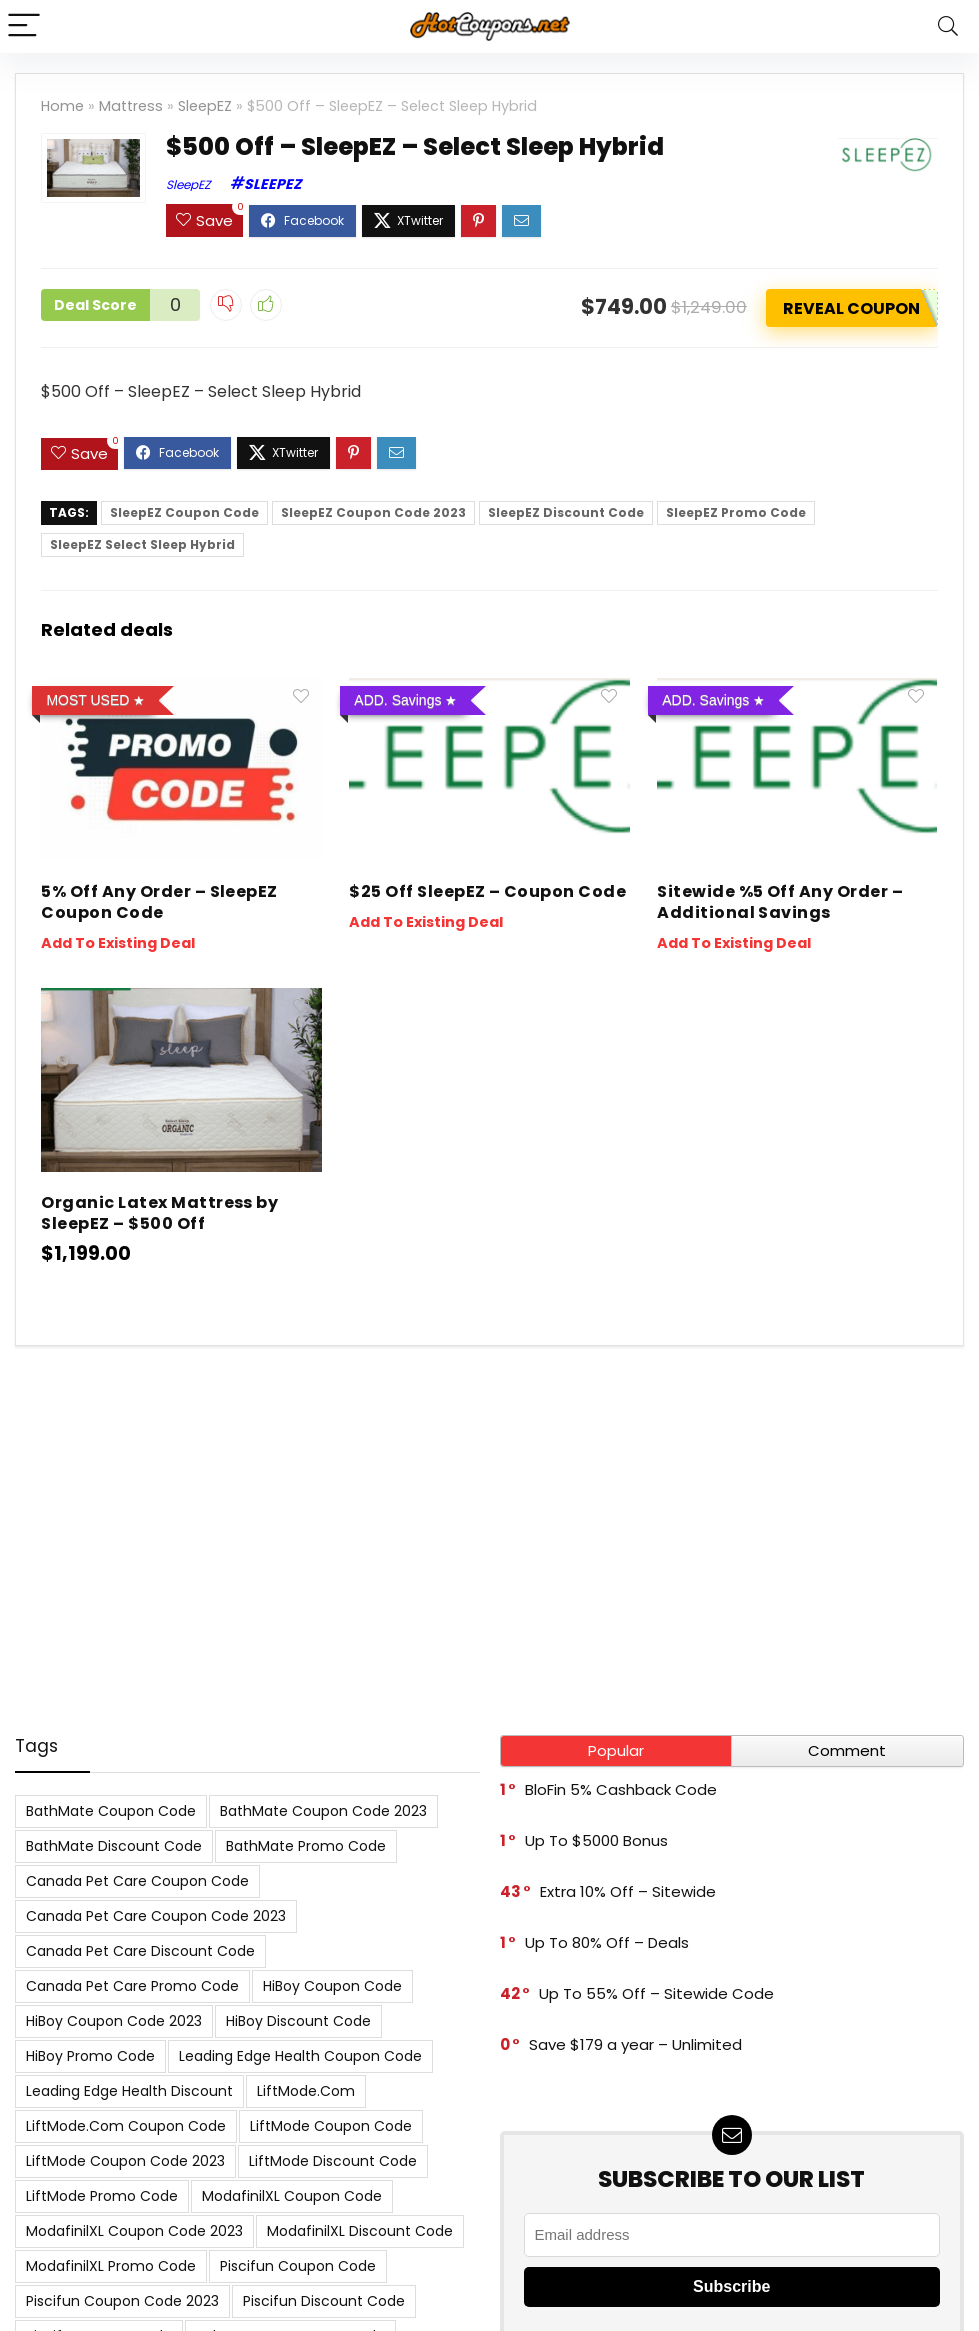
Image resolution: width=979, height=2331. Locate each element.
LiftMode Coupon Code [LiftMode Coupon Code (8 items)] (331, 2126)
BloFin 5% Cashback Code (621, 1789)
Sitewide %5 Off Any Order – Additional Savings (780, 902)
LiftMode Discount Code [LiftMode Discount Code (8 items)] (333, 2161)
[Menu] (24, 26)
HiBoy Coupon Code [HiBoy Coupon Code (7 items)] (332, 1986)
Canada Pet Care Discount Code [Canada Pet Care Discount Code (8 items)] (140, 1951)
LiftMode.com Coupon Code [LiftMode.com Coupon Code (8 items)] (126, 2126)
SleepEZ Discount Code (566, 512)
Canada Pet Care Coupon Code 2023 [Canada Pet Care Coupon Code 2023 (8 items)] (156, 1916)
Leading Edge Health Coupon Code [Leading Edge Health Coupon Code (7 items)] (300, 2056)
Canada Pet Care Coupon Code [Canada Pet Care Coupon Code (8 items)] (137, 1881)
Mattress (131, 106)
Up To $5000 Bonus (596, 1840)
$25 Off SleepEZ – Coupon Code (487, 891)
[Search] (948, 26)
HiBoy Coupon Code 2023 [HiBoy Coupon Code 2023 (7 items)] (114, 2021)
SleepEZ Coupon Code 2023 (373, 512)
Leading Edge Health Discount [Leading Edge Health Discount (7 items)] (129, 2091)
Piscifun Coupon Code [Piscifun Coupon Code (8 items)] (298, 2266)
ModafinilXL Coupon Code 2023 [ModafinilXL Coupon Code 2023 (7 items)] (134, 2231)
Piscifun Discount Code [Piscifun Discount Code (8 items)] (324, 2301)
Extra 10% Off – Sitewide (628, 1891)
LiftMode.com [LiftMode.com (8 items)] (306, 2091)
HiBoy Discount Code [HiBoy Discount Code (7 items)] (298, 2021)
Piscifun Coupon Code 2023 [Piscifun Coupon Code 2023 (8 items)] (122, 2301)
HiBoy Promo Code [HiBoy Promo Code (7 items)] (90, 2056)
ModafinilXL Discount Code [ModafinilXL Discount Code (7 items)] (360, 2231)
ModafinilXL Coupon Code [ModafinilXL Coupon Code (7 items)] (292, 2196)
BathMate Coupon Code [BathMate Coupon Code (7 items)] (111, 1811)
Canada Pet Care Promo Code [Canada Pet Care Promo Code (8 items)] (132, 1986)
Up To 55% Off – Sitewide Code (656, 1993)
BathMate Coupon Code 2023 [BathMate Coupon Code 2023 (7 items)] (323, 1811)
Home (62, 106)
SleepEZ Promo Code (736, 512)
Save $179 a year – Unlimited (635, 2044)
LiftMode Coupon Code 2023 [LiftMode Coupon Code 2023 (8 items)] (125, 2161)
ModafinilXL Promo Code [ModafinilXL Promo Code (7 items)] (111, 2266)
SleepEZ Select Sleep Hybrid (142, 544)
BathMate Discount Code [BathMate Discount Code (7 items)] (114, 1846)
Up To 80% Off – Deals (607, 1942)
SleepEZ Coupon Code (184, 512)
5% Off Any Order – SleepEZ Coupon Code (159, 902)
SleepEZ (205, 106)
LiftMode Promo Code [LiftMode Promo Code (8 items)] (102, 2196)
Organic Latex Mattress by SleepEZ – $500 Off (159, 1213)
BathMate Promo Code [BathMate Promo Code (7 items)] (306, 1846)
